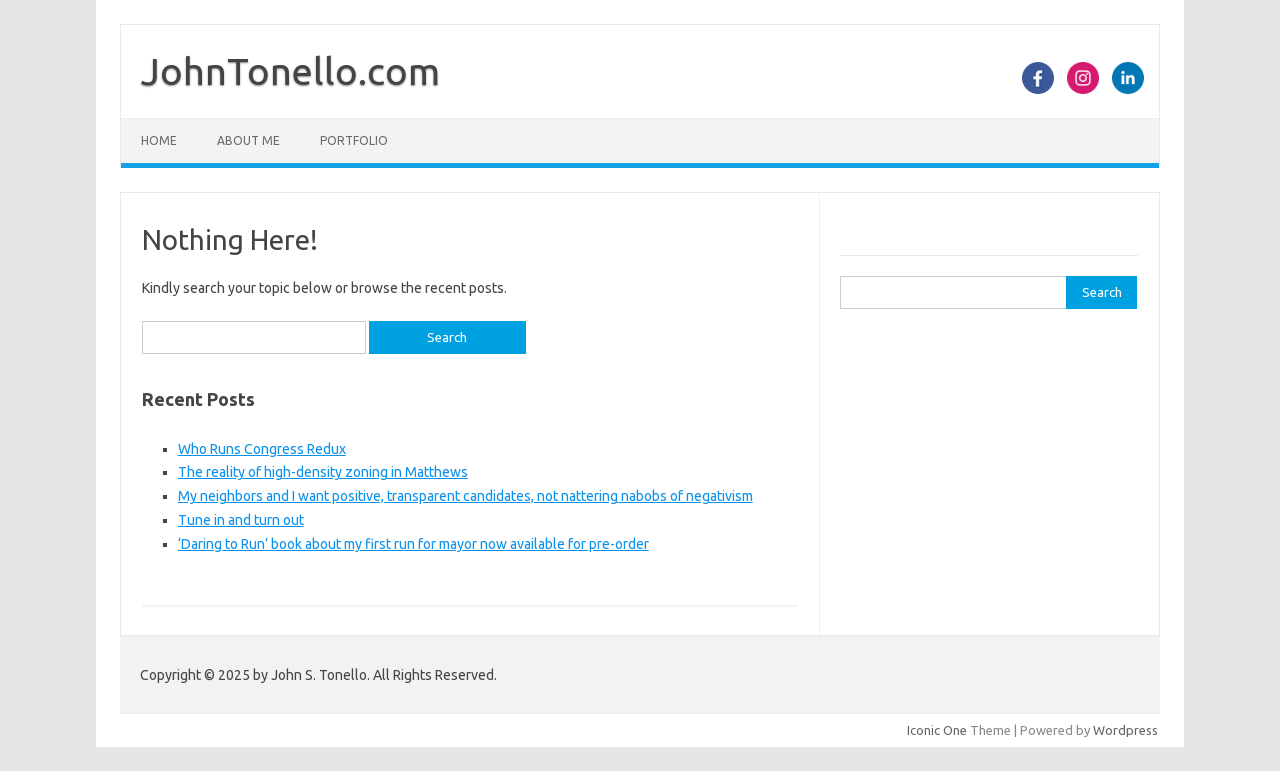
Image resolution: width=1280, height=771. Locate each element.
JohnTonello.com (290, 71)
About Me (248, 140)
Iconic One (937, 730)
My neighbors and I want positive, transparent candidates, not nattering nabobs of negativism (465, 496)
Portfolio (354, 140)
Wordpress (1125, 730)
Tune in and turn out (241, 520)
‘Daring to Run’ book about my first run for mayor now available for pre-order (413, 544)
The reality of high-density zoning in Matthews (323, 472)
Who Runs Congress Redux (262, 449)
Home (159, 140)
